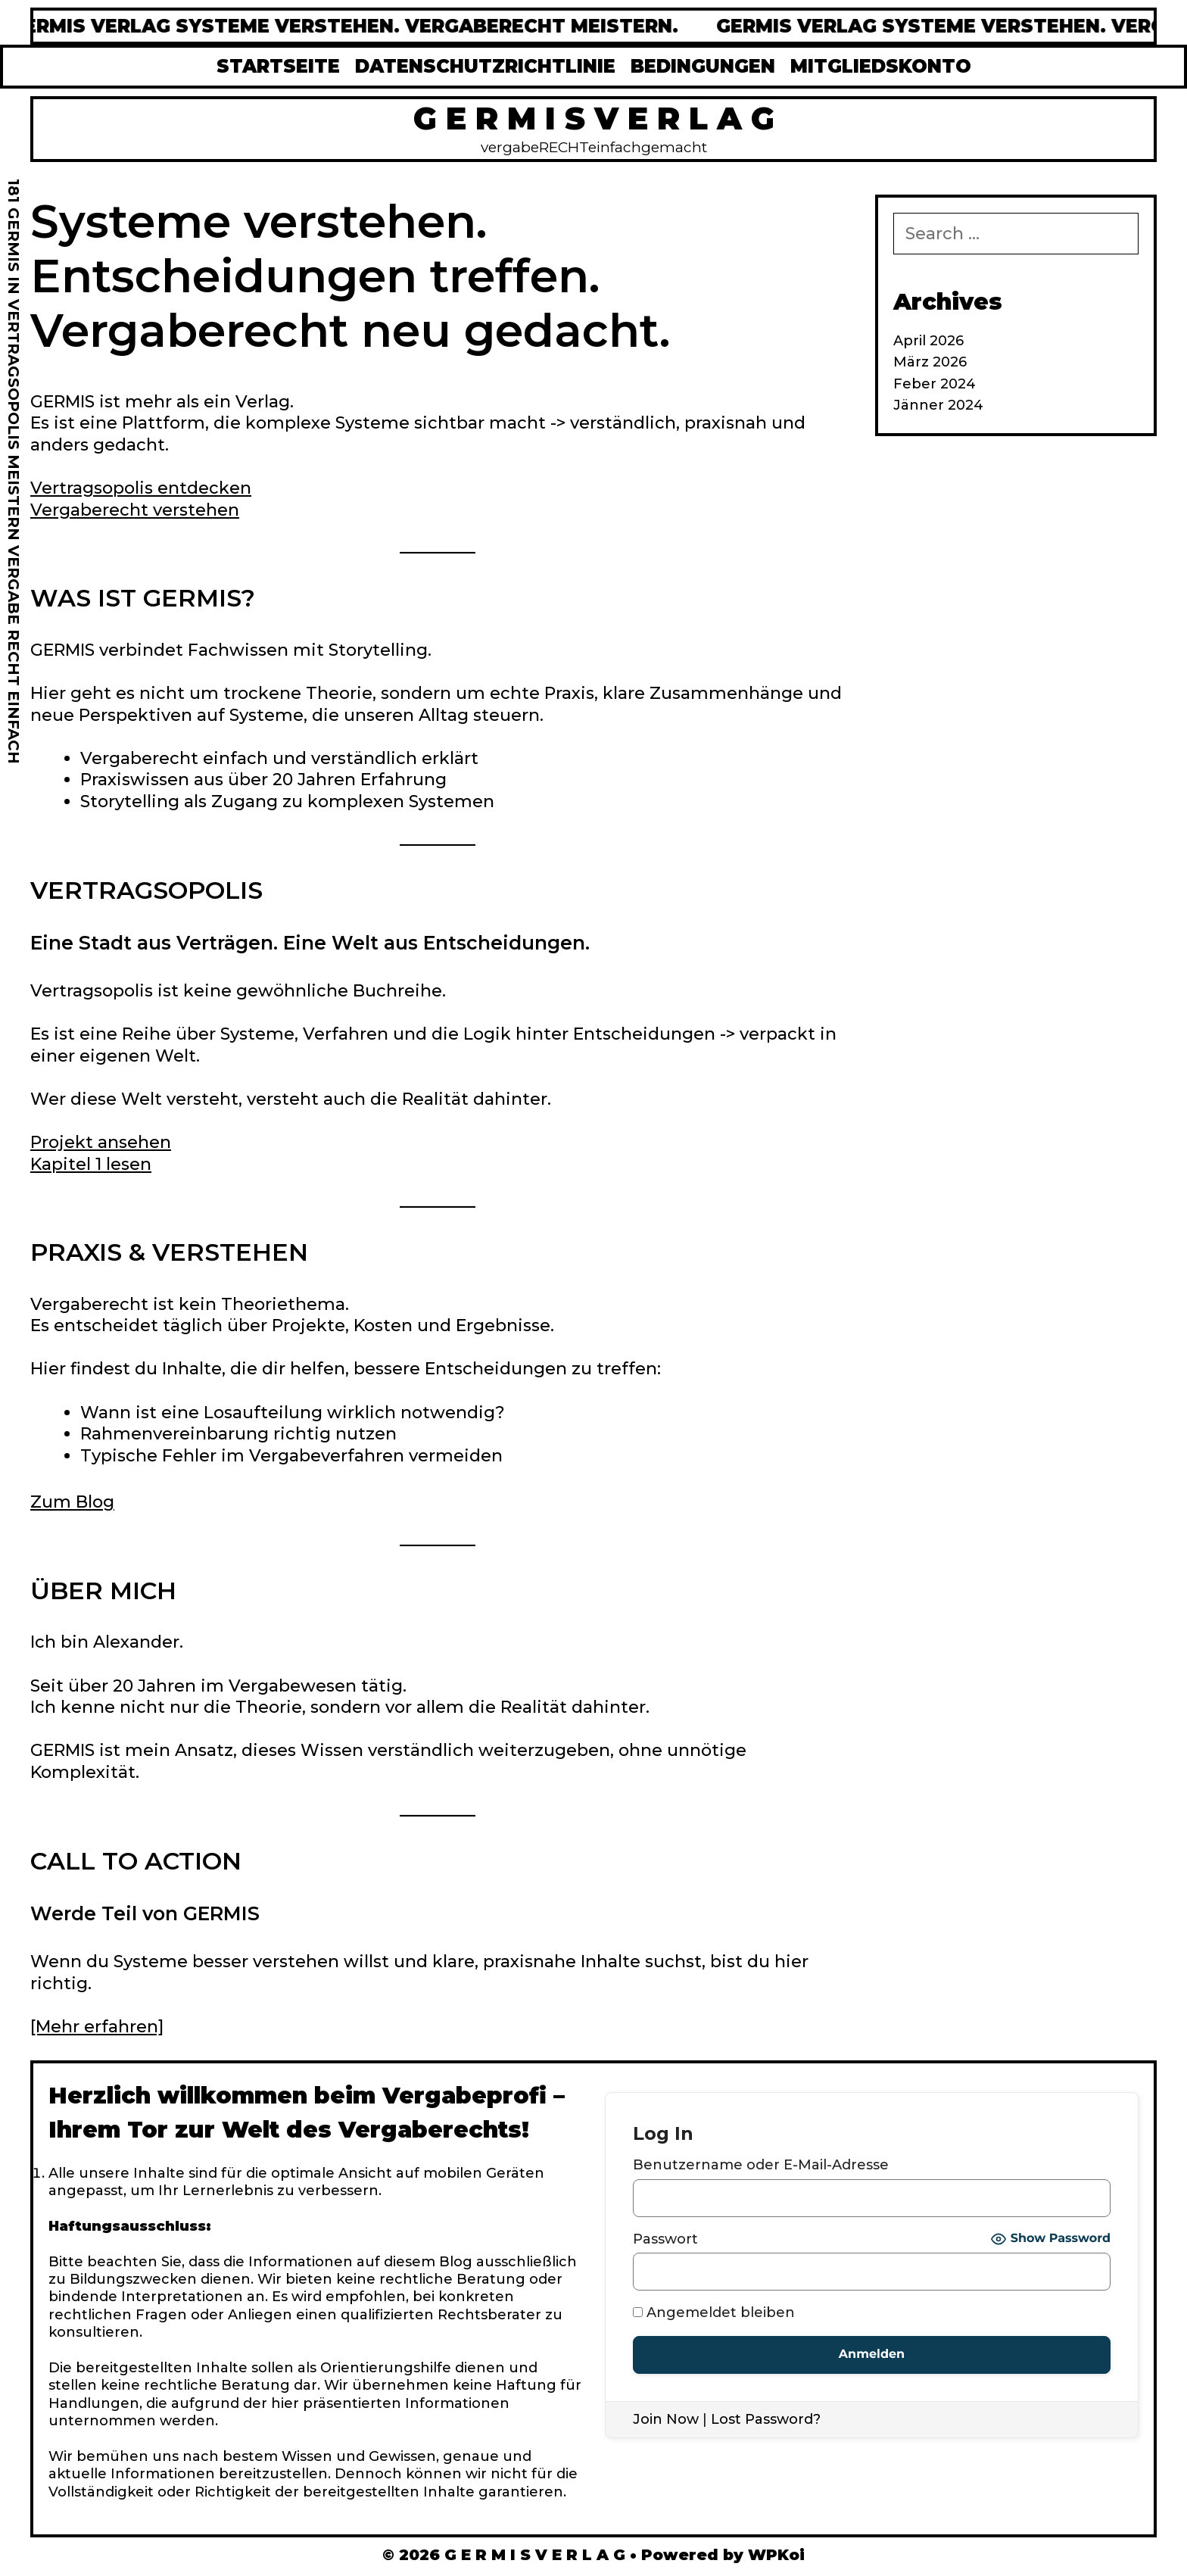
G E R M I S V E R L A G (593, 118)
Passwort (665, 2239)
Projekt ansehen (100, 1142)
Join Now (666, 2419)
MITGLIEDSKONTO (880, 66)
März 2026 (930, 362)
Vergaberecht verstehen (134, 510)
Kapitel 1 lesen (90, 1164)
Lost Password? (766, 2419)
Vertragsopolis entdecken (140, 488)
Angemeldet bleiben (714, 2312)
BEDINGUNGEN (703, 66)
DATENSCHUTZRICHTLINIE (485, 66)
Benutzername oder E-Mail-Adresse (761, 2165)
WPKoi (776, 2555)
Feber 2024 (934, 384)
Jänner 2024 (938, 405)
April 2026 (928, 340)
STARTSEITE (278, 66)
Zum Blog (72, 1502)
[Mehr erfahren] (97, 2026)
